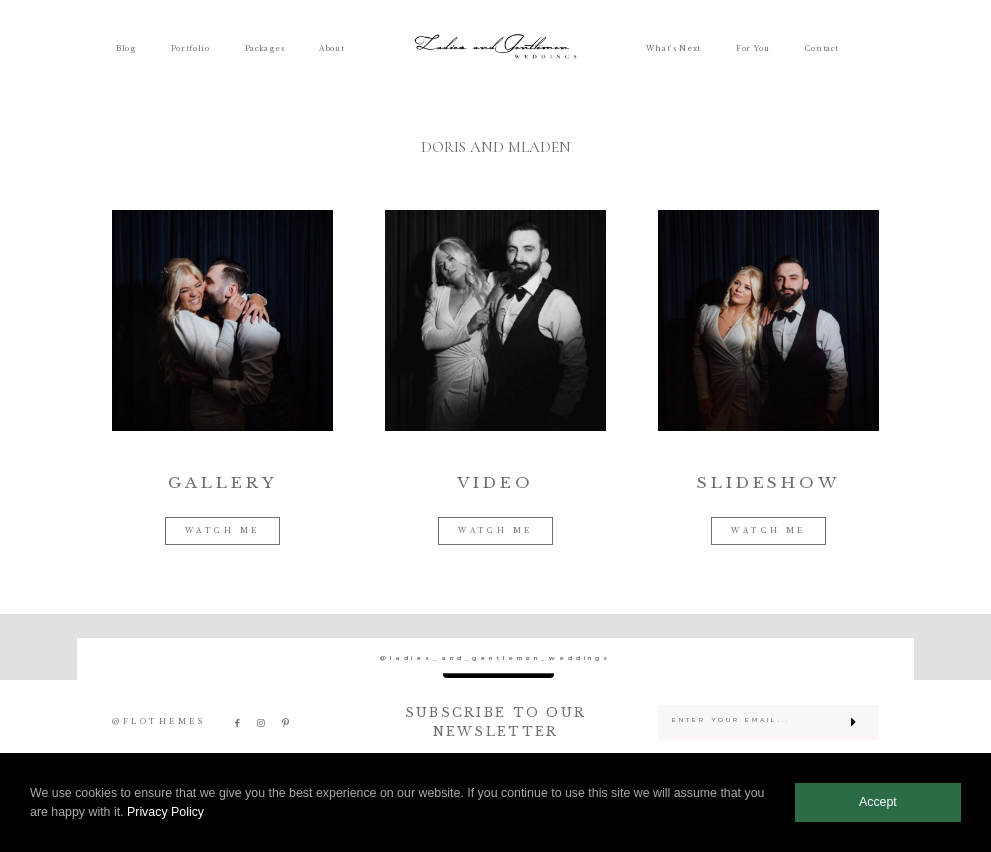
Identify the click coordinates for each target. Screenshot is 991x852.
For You (753, 49)
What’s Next (673, 49)
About (331, 49)
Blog (126, 49)
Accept (878, 802)
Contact (822, 49)
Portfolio (190, 49)
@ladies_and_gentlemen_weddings (495, 659)
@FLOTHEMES (158, 722)
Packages (265, 49)
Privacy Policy (165, 812)
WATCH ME (222, 530)
